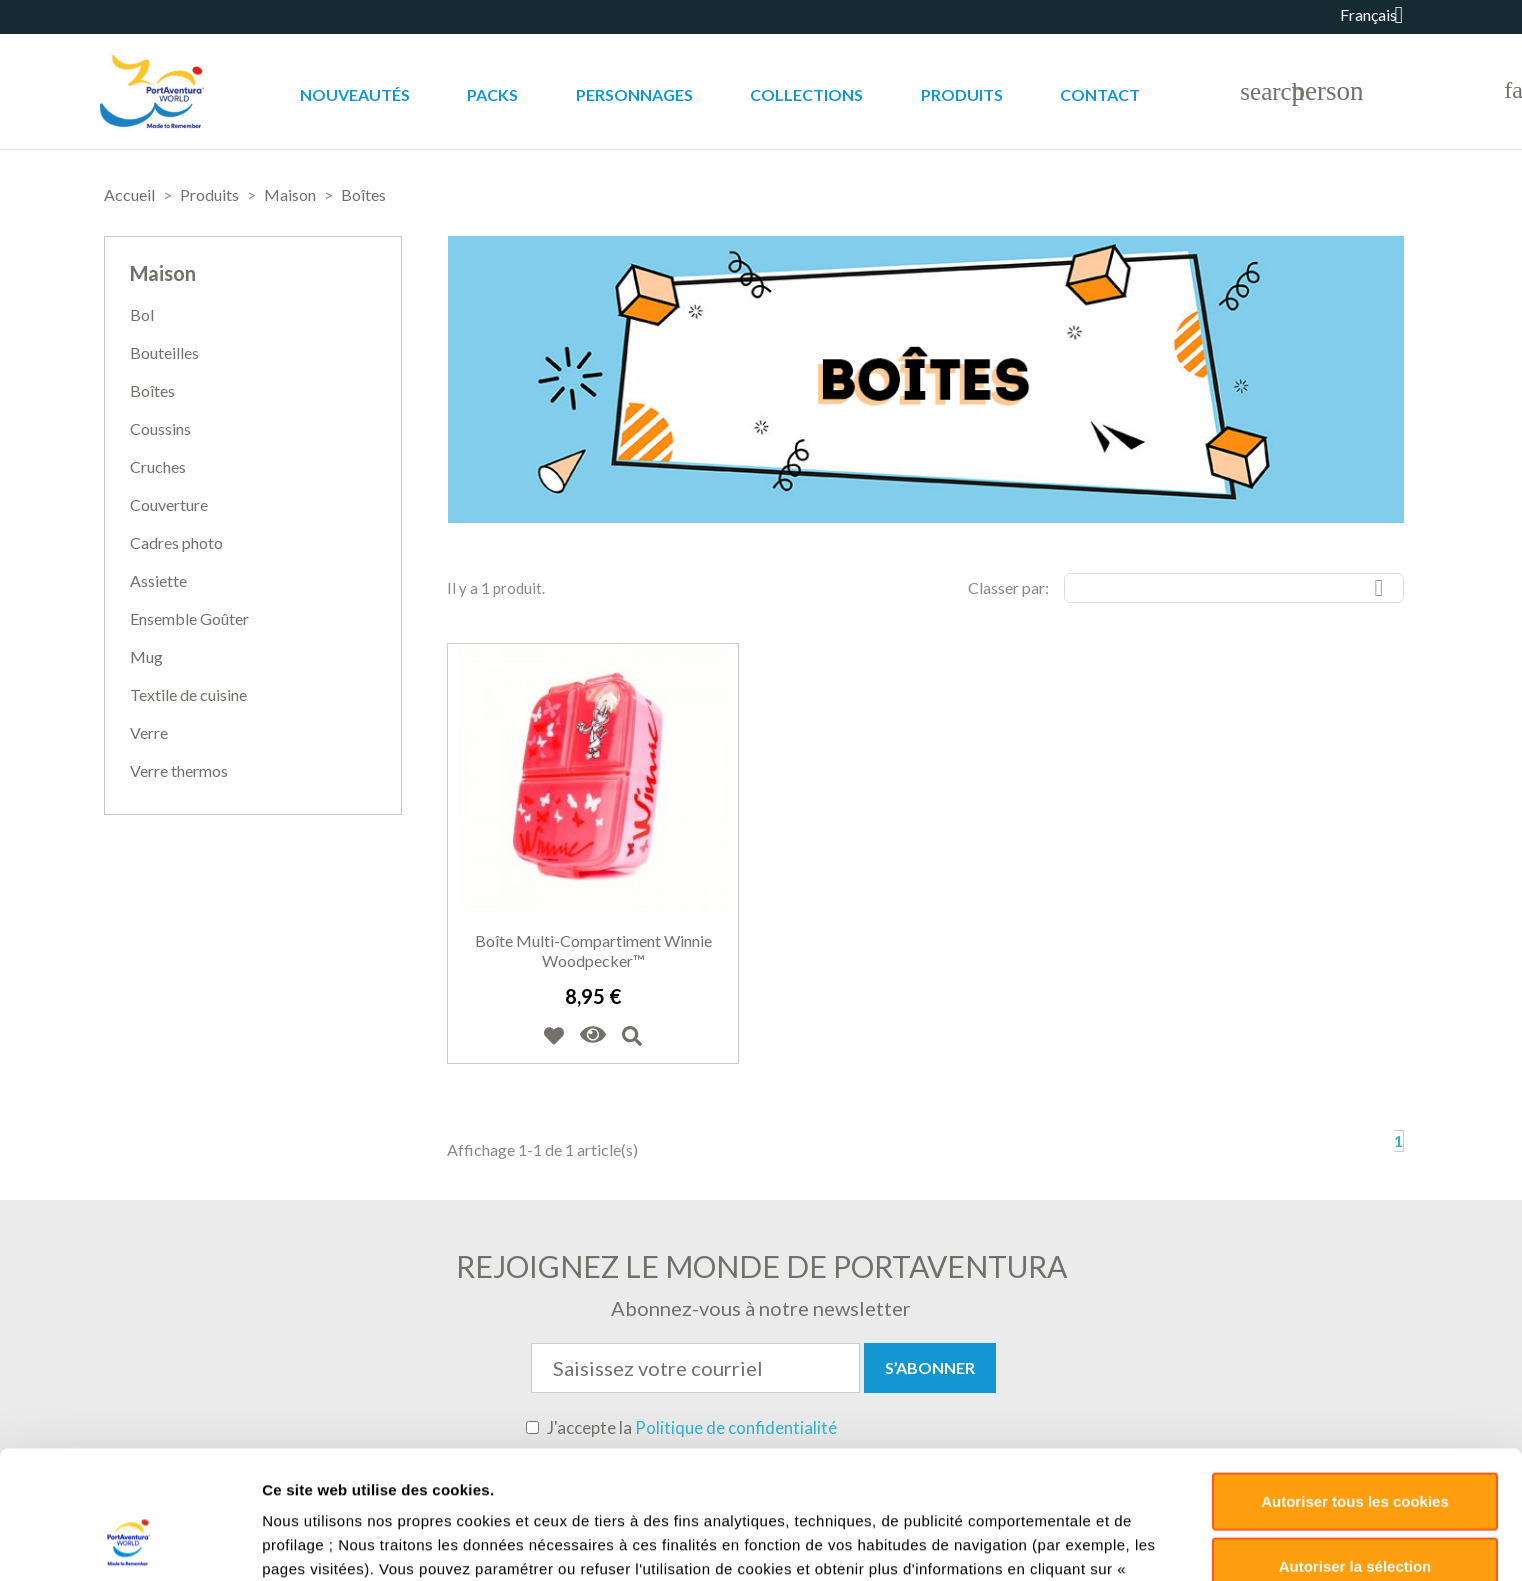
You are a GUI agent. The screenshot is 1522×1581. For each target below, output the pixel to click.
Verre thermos (179, 770)
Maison (163, 273)
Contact (1100, 94)
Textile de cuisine (188, 694)
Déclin (1354, 1423)
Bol (142, 314)
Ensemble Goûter (189, 618)
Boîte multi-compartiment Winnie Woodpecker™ (593, 950)
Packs (492, 94)
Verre (149, 732)
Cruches (158, 466)
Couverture (169, 504)
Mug (146, 656)
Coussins (160, 428)
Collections (806, 94)
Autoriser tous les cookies (1355, 1292)
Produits (962, 94)
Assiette (158, 580)
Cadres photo (176, 542)
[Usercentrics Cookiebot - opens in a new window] (129, 1449)
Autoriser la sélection (1355, 1357)
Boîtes (152, 390)
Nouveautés (355, 94)
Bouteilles (164, 352)
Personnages (634, 94)
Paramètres (1061, 1448)
